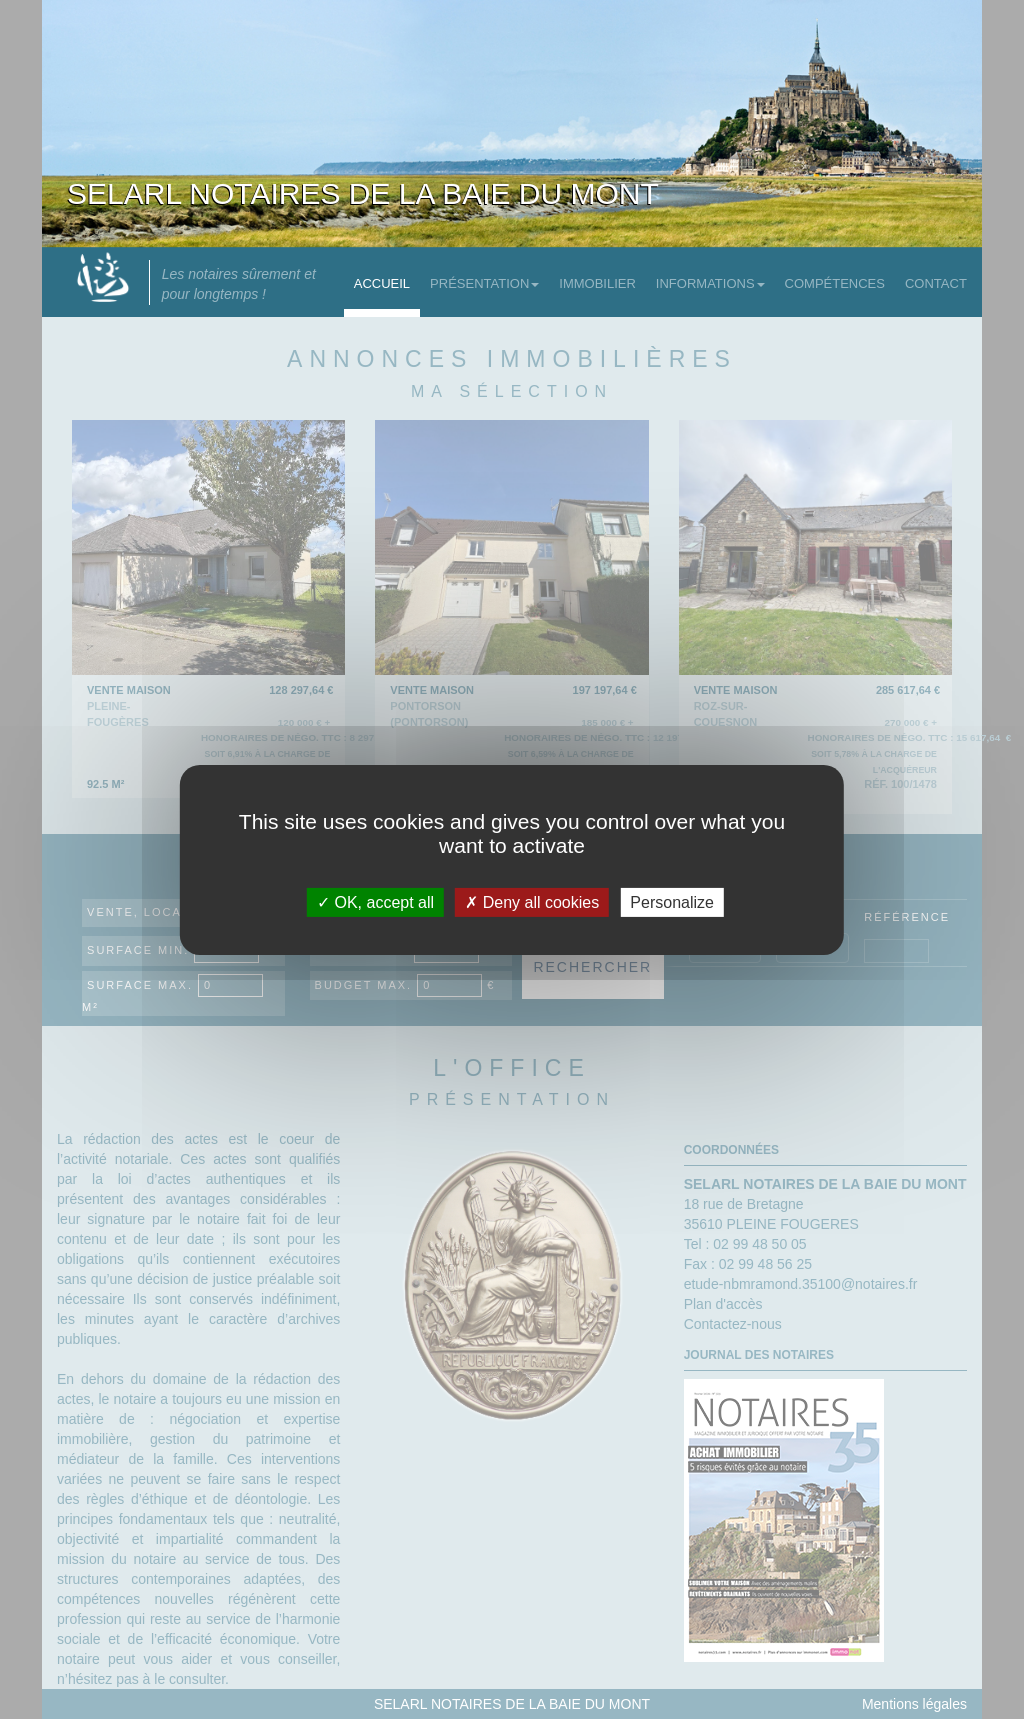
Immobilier (597, 283)
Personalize (672, 901)
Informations (710, 283)
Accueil (382, 283)
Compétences (835, 283)
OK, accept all (375, 901)
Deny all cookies (532, 901)
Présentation (484, 283)
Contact (936, 283)
